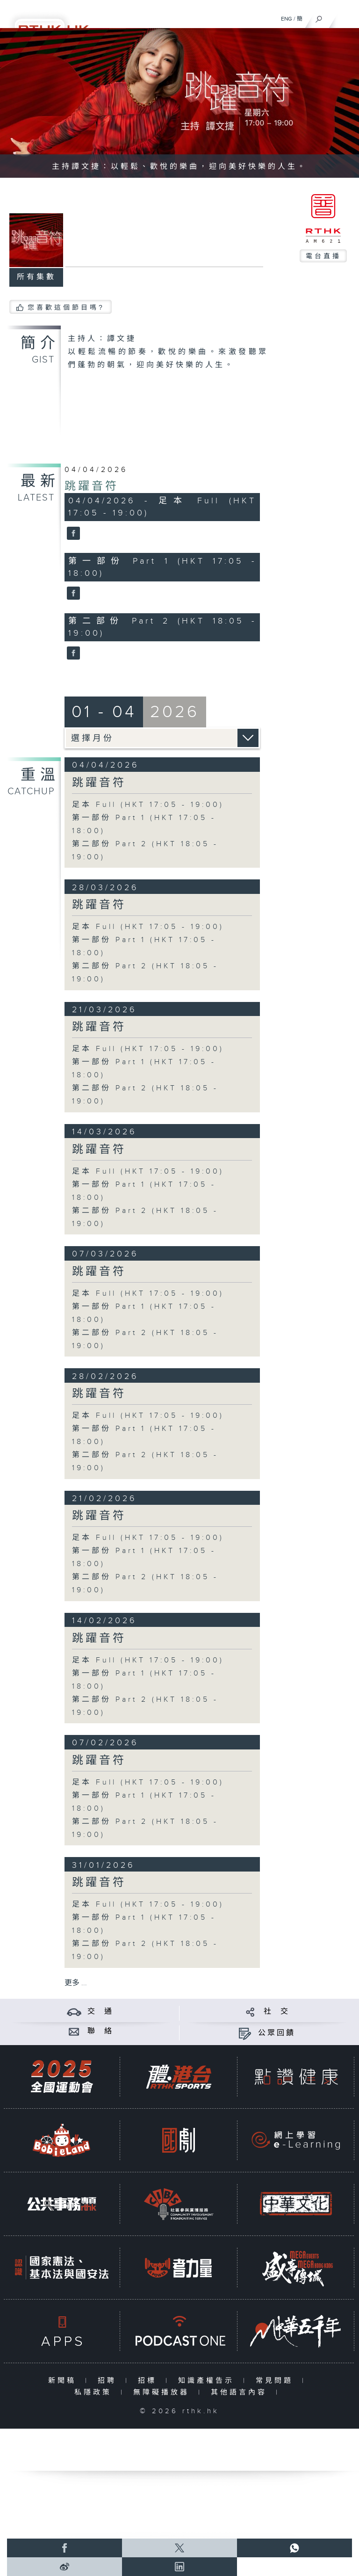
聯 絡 (100, 2031)
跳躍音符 (92, 486)
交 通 (100, 2011)
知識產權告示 (208, 2381)
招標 (149, 2381)
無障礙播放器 (163, 2392)
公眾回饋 (276, 2033)
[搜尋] (319, 17)
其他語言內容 (241, 2392)
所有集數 (36, 277)
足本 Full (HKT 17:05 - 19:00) (148, 804)
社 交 (277, 2011)
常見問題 (276, 2381)
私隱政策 (95, 2392)
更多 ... (76, 1983)
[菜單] (345, 17)
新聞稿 (64, 2381)
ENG (286, 18)
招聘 (109, 2381)
